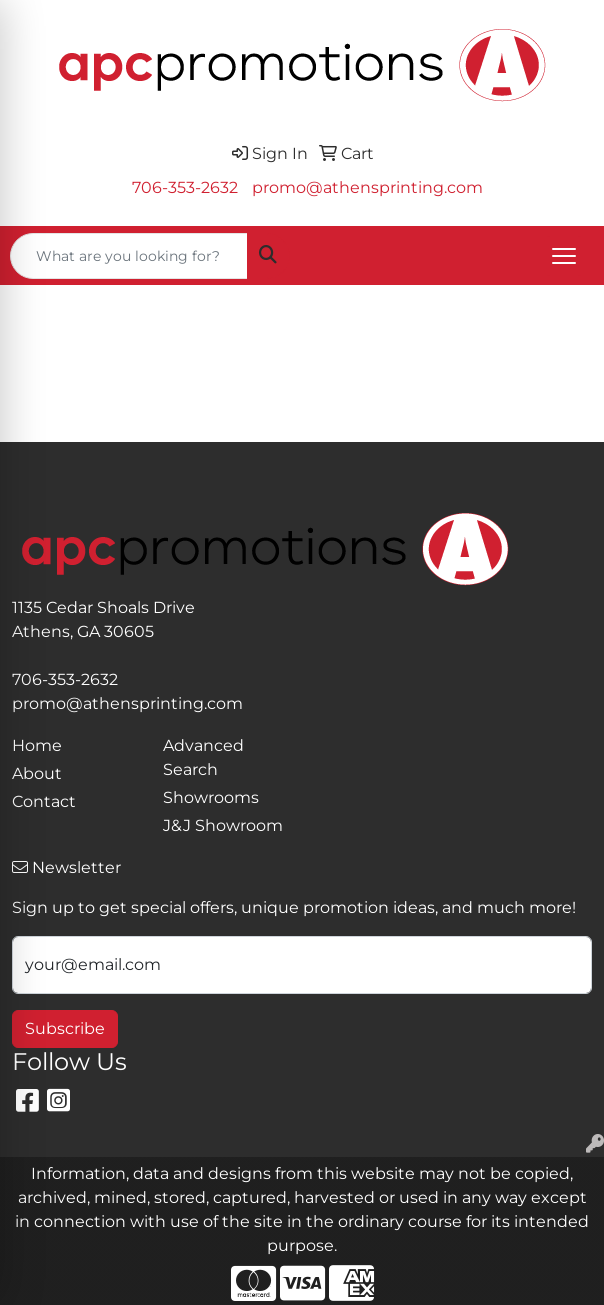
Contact (44, 801)
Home (37, 745)
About (37, 773)
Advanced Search (203, 757)
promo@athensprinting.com (367, 187)
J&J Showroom (223, 825)
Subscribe (65, 1028)
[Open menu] (564, 256)
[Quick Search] (129, 256)
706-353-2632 (185, 187)
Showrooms (211, 797)
